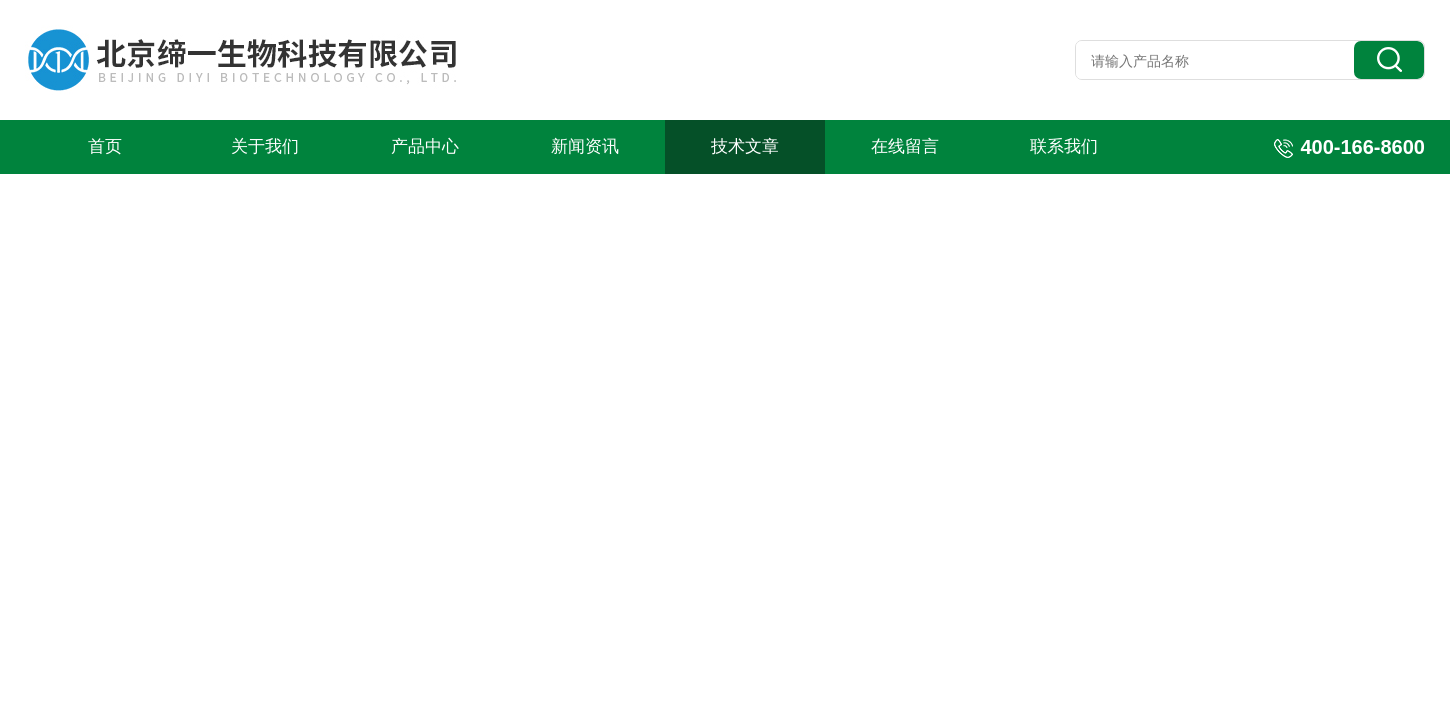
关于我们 (265, 146)
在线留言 (905, 146)
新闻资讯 (585, 146)
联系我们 (1064, 146)
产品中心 (425, 146)
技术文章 (745, 146)
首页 (105, 146)
